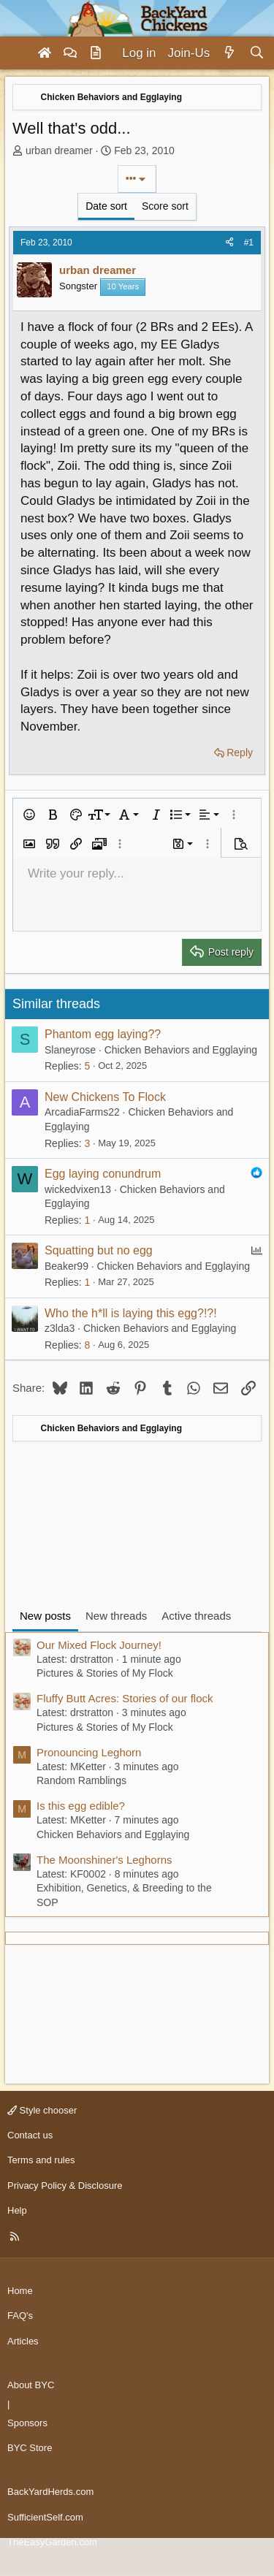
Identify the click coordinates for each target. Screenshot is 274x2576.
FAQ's (20, 2315)
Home (20, 2290)
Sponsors (27, 2422)
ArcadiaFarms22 (82, 1112)
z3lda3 (60, 1328)
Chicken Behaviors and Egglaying (180, 1050)
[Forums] (70, 53)
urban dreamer (59, 150)
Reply (240, 752)
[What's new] (229, 53)
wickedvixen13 (78, 1189)
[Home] (44, 53)
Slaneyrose (70, 1050)
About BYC (30, 2384)
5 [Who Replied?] (87, 1066)
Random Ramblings (81, 1780)
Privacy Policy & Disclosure (65, 2185)
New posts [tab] (45, 1615)
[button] (29, 814)
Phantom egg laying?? (103, 1034)
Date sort (106, 206)
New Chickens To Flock (105, 1097)
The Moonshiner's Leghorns (104, 1859)
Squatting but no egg (99, 1250)
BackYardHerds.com (50, 2491)
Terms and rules (41, 2159)
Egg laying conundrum (103, 1173)
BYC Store (29, 2447)
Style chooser (42, 2110)
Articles (23, 2341)
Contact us (30, 2135)
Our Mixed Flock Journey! (99, 1645)
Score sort (165, 206)
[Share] (229, 243)
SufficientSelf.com (45, 2517)
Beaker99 (66, 1266)
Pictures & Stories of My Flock (105, 1673)
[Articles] (95, 53)
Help (17, 2210)
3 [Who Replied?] (87, 1143)
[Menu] (17, 53)
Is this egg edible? (81, 1805)
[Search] (256, 53)
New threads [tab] (116, 1615)
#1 (249, 242)
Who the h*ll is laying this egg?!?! (131, 1313)
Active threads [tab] (196, 1615)
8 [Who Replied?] (87, 1345)
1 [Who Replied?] (87, 1220)
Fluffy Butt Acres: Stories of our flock (125, 1698)
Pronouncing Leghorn (89, 1752)
